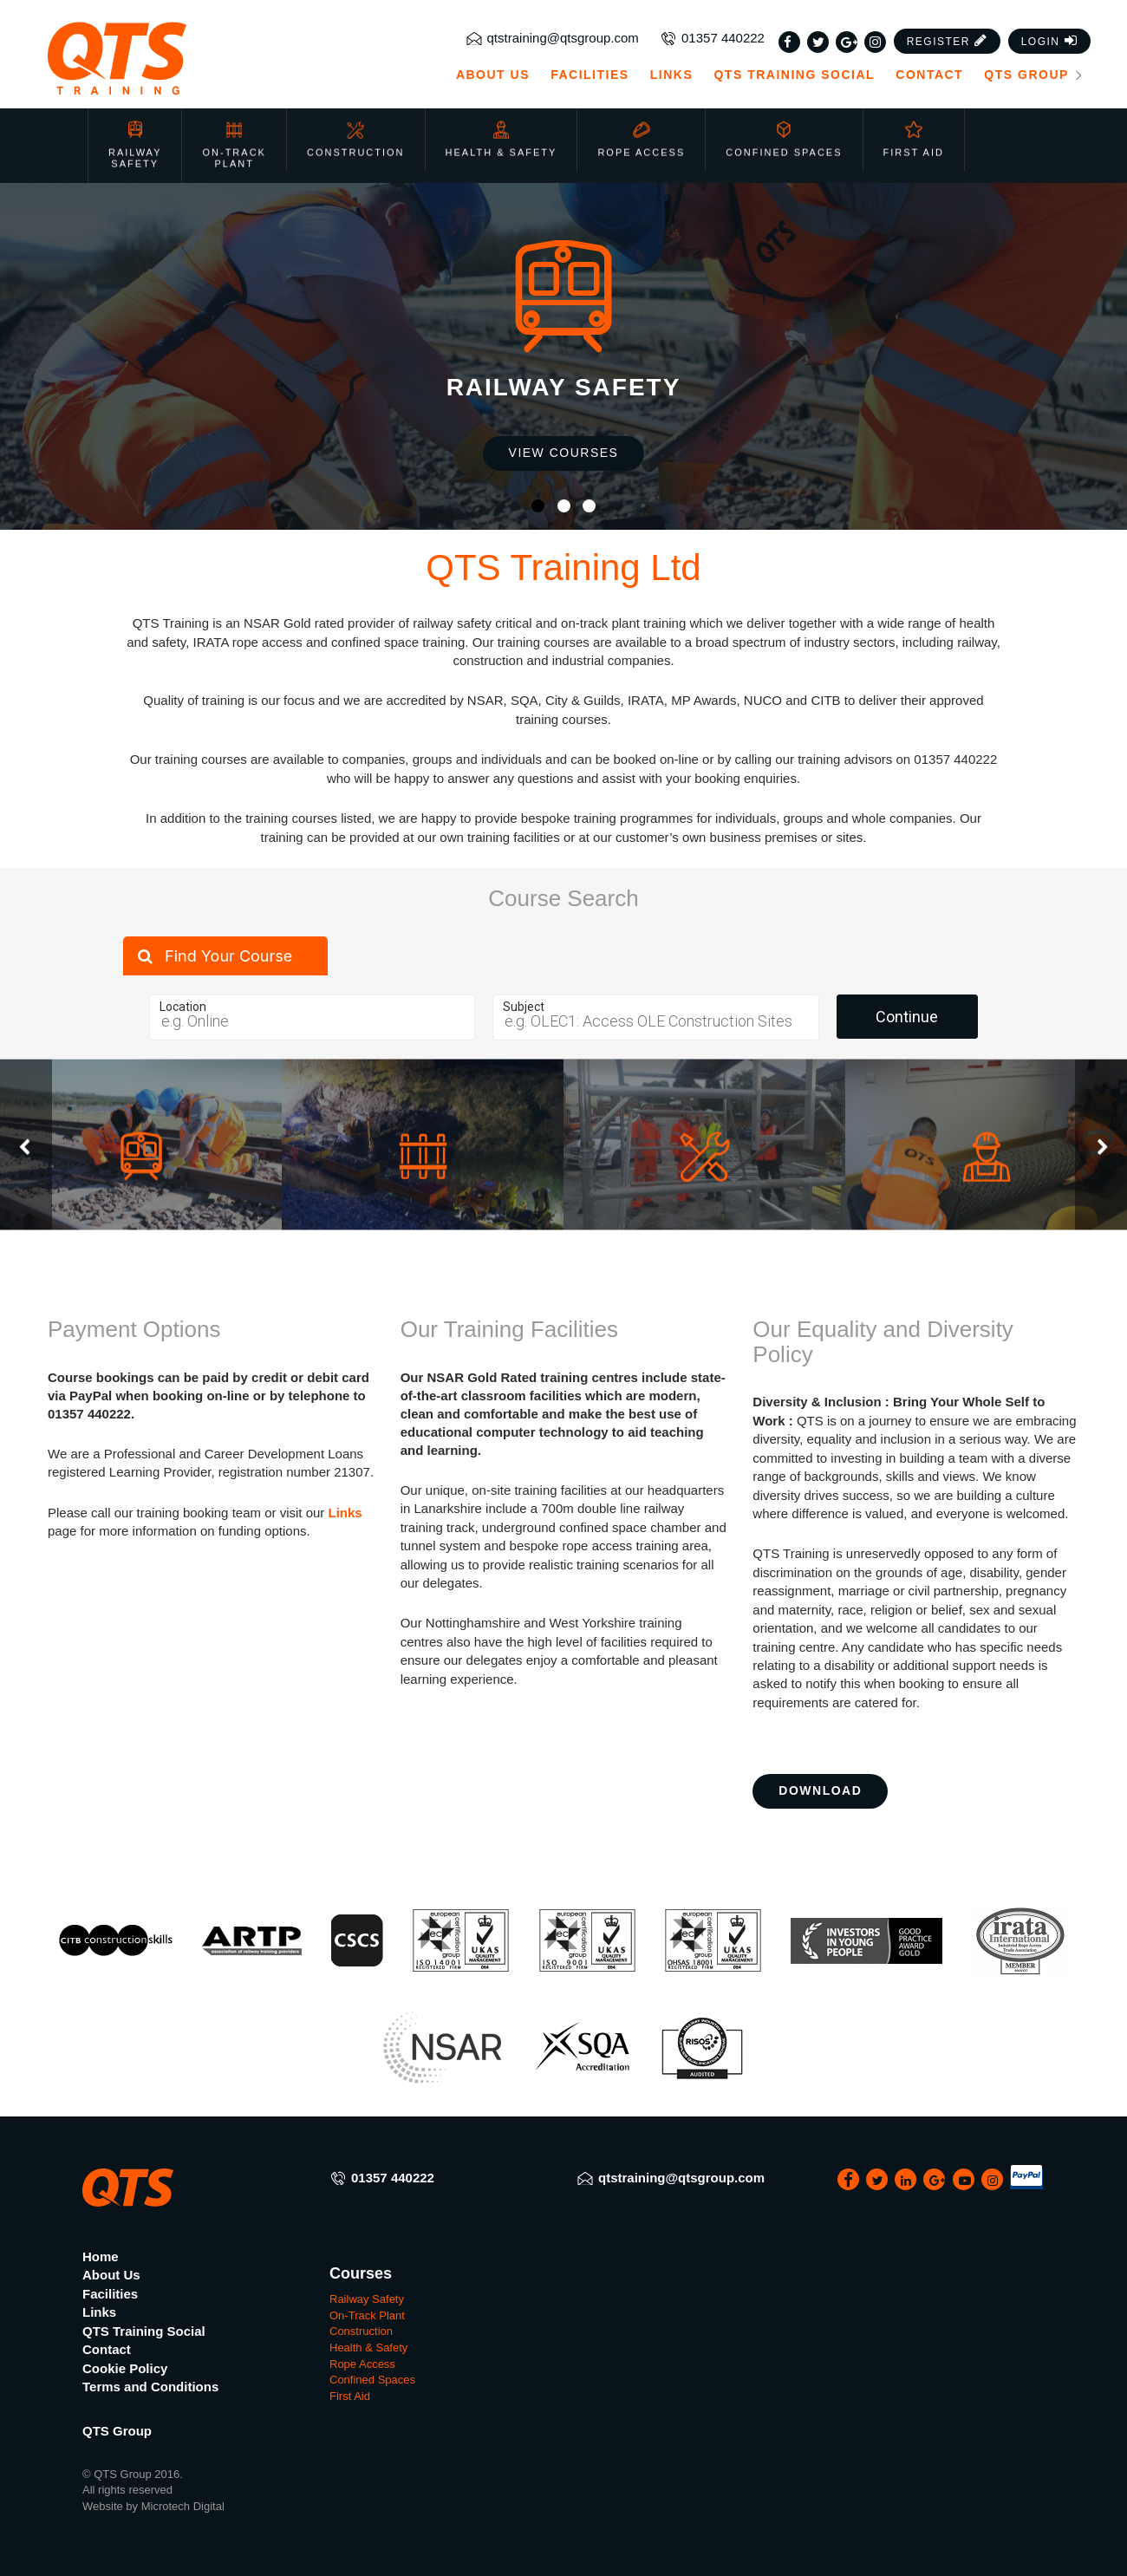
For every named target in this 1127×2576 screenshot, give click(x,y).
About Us (493, 75)
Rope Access (641, 130)
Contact (929, 75)
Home (100, 2256)
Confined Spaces (784, 130)
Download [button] (820, 1790)
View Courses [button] (564, 453)
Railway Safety (134, 136)
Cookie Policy (124, 2368)
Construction (356, 130)
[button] (947, 41)
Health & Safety (501, 130)
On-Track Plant (233, 136)
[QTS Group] (167, 58)
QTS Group (1034, 75)
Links (672, 75)
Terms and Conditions (150, 2386)
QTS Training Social (794, 75)
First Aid (913, 130)
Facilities (589, 75)
